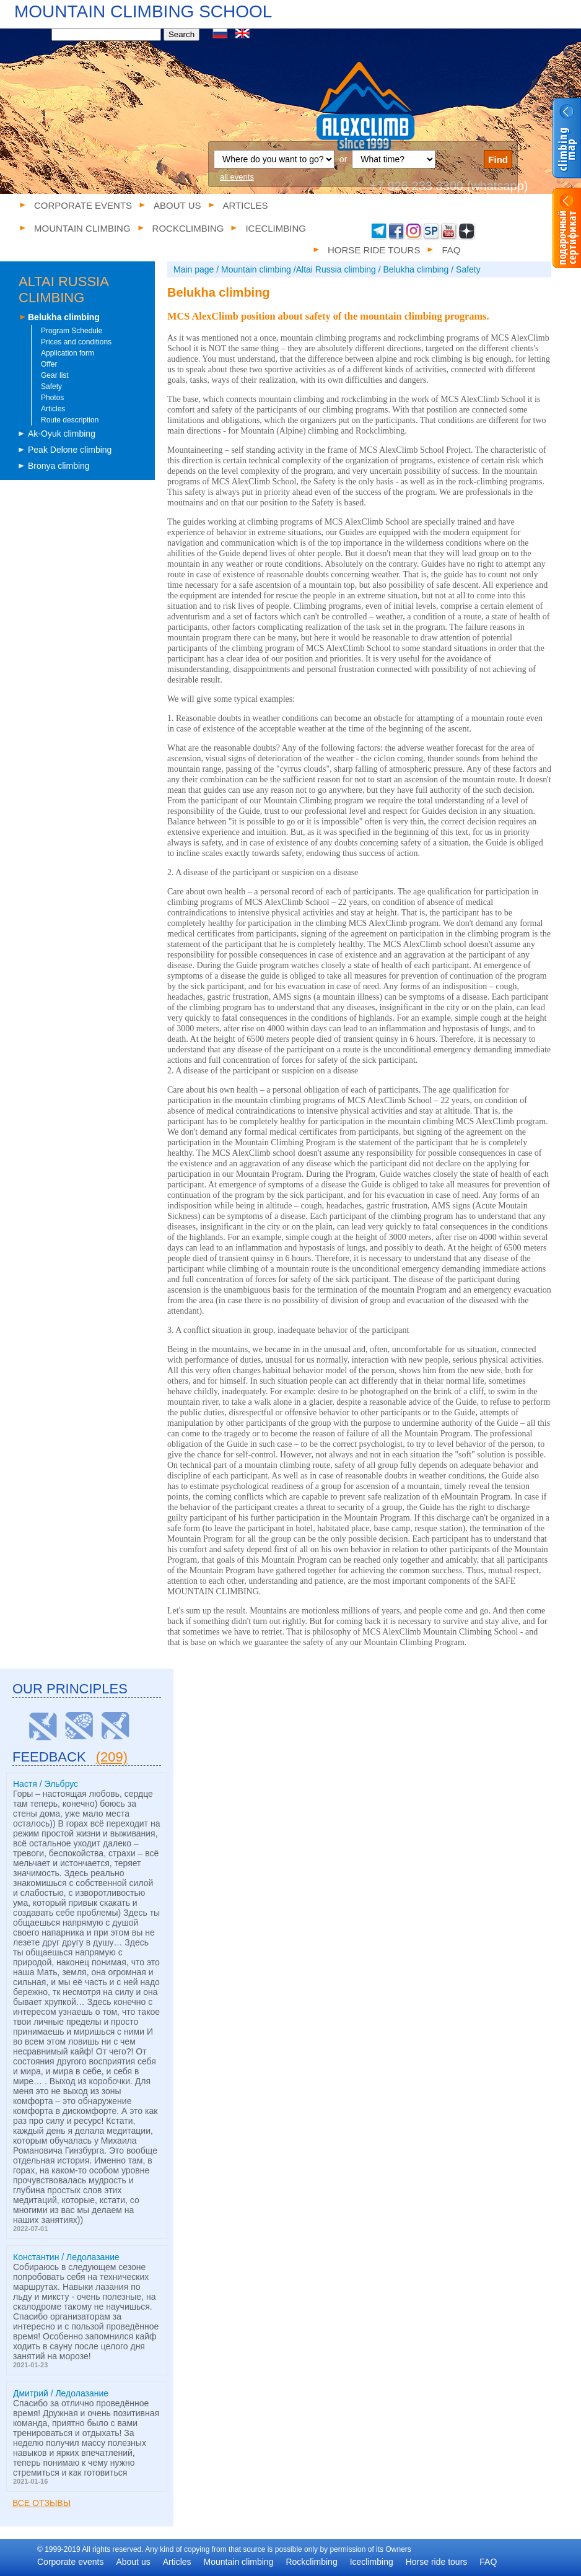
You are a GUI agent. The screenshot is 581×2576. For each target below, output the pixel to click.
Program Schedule (71, 330)
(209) (112, 1757)
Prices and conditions (76, 342)
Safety (51, 386)
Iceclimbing (371, 2562)
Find (498, 159)
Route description (69, 420)
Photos (52, 397)
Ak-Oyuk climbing (61, 434)
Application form (67, 353)
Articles (245, 205)
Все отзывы (41, 2503)
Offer (49, 364)
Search (181, 34)
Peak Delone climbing (69, 450)
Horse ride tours (437, 2562)
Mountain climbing (239, 2562)
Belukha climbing (64, 317)
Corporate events (83, 205)
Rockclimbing (311, 2562)
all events (237, 176)
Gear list (55, 375)
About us (177, 205)
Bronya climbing (59, 466)
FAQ (488, 2562)
